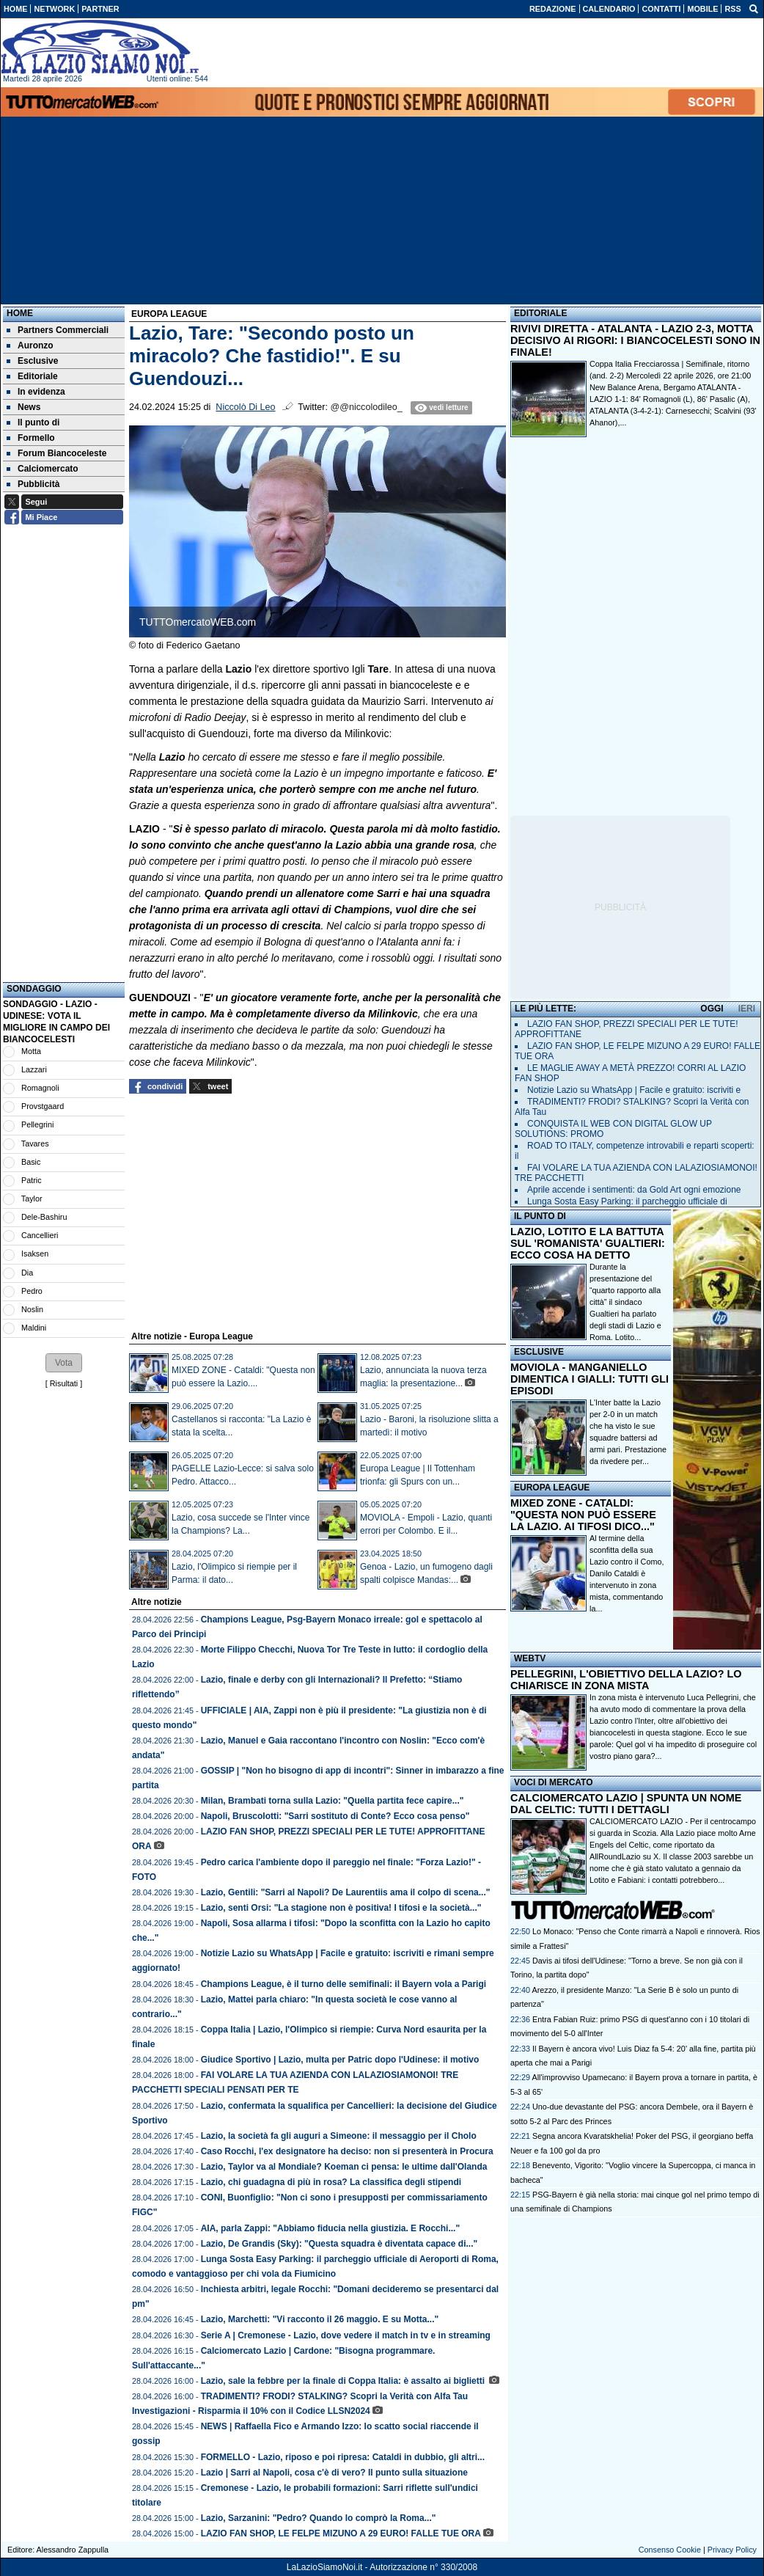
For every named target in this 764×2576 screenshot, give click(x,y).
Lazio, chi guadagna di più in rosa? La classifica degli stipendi (331, 2182)
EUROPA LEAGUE (551, 1487)
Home (20, 313)
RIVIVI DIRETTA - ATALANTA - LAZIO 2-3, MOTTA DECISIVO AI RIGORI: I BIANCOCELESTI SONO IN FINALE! (635, 340)
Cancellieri (39, 1235)
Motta (31, 1051)
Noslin (32, 1309)
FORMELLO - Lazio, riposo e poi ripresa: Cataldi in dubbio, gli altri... (343, 2457)
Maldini (33, 1327)
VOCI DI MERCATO (553, 1782)
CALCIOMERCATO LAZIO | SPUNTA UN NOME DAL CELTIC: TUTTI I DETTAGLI (625, 1803)
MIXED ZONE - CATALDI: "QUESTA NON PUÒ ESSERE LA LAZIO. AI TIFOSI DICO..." (583, 1514)
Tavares (35, 1143)
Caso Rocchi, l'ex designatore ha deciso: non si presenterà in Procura (347, 2151)
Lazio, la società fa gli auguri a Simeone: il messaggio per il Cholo (339, 2136)
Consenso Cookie (670, 2549)
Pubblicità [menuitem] (33, 484)
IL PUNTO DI (540, 1216)
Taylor (32, 1198)
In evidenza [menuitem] (36, 392)
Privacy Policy (732, 2549)
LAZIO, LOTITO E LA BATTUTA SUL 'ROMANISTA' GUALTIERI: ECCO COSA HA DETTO (587, 1243)
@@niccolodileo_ (366, 407)
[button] (63, 1362)
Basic (30, 1161)
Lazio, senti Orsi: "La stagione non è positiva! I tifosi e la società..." (341, 1908)
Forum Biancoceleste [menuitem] (56, 453)
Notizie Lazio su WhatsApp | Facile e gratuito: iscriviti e (634, 1090)
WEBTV (530, 1658)
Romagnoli (40, 1087)
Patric (31, 1180)
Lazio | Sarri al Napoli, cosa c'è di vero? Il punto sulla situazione (334, 2472)
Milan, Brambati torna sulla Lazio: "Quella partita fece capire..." (332, 1801)
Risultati (64, 1383)
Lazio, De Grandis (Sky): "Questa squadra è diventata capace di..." (339, 2244)
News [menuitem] (23, 407)
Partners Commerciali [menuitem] (58, 330)
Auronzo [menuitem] (30, 345)
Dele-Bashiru (44, 1216)
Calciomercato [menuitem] (42, 469)
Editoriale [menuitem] (32, 376)
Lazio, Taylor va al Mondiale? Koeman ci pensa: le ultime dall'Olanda (344, 2167)
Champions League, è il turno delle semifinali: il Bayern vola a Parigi (343, 1984)
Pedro (32, 1291)
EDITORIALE (540, 313)
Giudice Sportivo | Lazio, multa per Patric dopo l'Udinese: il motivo (340, 2059)
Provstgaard (42, 1106)
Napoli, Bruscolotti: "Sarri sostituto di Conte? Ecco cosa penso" (335, 1816)
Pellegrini (37, 1124)
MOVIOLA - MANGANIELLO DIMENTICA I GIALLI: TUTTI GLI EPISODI (589, 1379)
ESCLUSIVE (539, 1352)
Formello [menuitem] (31, 438)
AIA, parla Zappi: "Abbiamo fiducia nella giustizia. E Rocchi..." (330, 2228)
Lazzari (34, 1069)
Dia (27, 1272)
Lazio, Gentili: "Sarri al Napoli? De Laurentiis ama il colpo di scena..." (346, 1892)
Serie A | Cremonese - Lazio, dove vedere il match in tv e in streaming (346, 2335)
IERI (746, 1008)
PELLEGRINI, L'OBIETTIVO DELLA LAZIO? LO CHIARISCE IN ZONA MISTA (625, 1679)
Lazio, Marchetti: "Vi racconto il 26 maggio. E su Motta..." (320, 2319)
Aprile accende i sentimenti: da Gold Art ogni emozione (634, 1190)
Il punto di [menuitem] (33, 422)
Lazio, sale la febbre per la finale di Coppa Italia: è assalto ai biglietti (344, 2381)
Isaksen (34, 1253)
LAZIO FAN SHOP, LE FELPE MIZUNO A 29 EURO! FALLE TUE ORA (341, 2533)
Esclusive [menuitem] (32, 361)
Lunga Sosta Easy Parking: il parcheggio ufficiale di (627, 1201)
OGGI (711, 1008)
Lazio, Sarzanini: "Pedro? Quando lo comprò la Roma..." (318, 2518)
